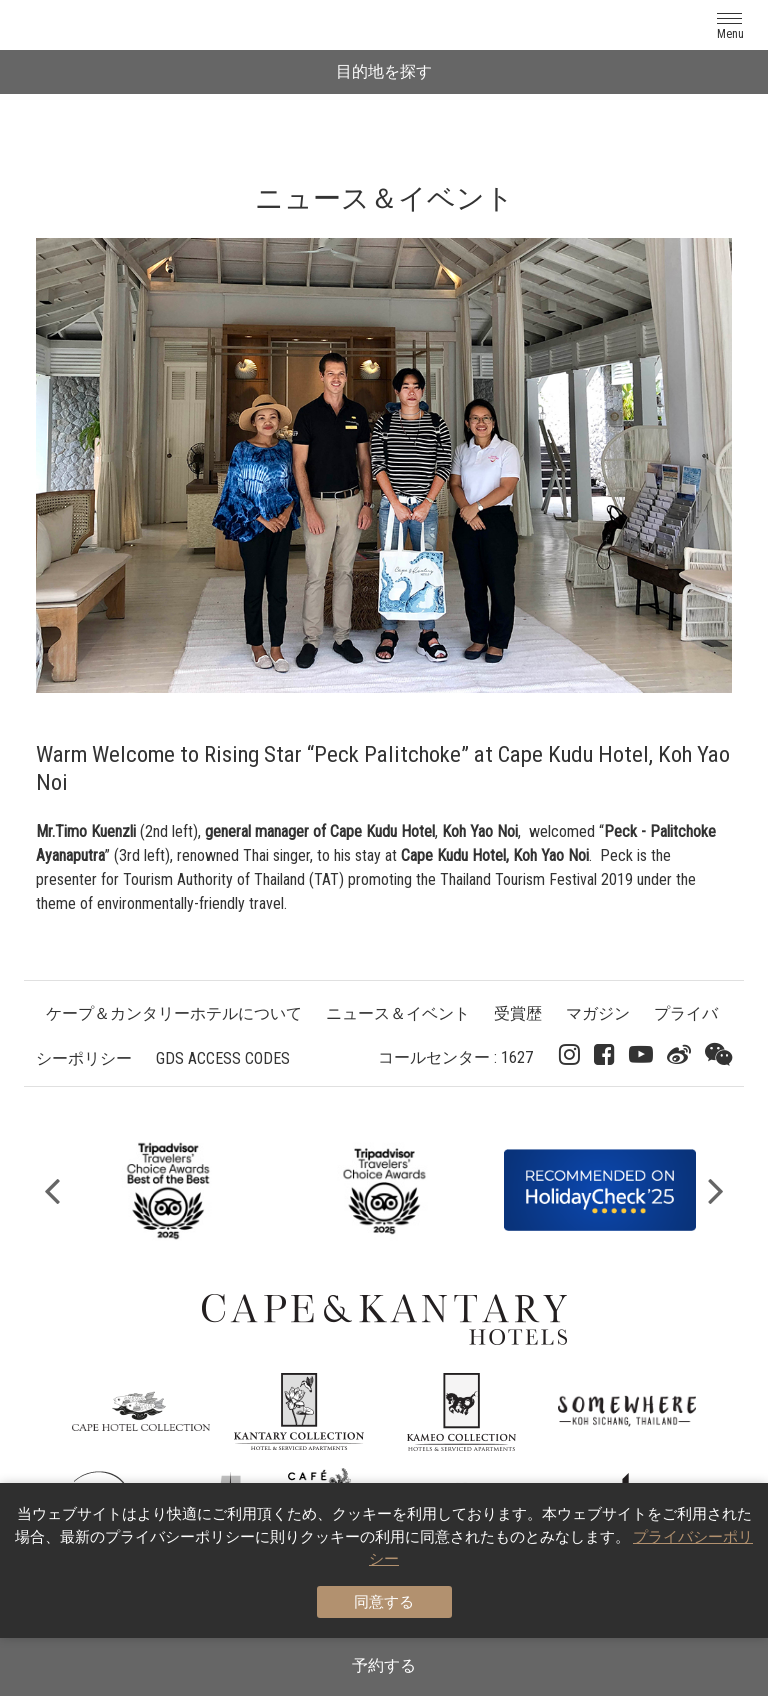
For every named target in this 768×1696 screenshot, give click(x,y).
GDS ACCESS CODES (223, 1058)
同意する (384, 1602)
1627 (517, 1057)
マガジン (598, 1013)
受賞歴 (518, 1013)
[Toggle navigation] (730, 24)
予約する (384, 1665)
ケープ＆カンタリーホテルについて (174, 1013)
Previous (52, 1190)
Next (716, 1190)
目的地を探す (384, 71)
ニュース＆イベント (398, 1013)
